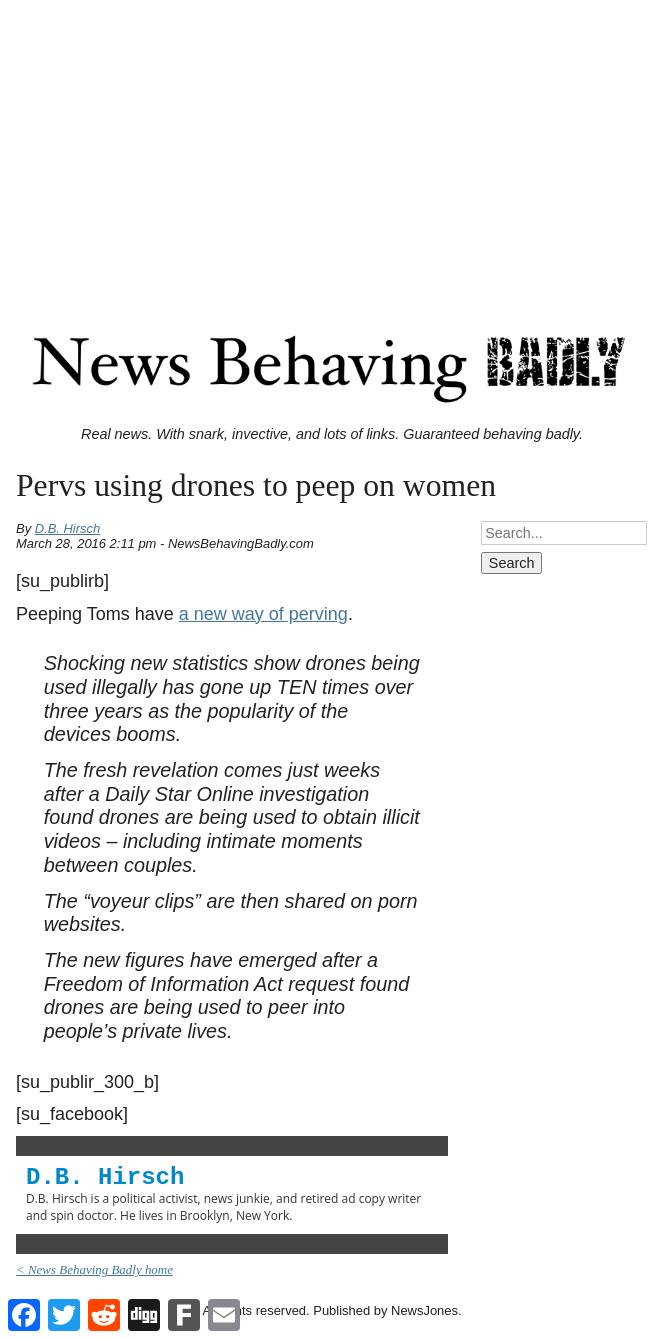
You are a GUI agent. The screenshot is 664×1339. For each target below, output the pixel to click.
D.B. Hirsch (68, 528)
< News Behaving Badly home (94, 1269)
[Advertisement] (332, 148)
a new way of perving (263, 614)
